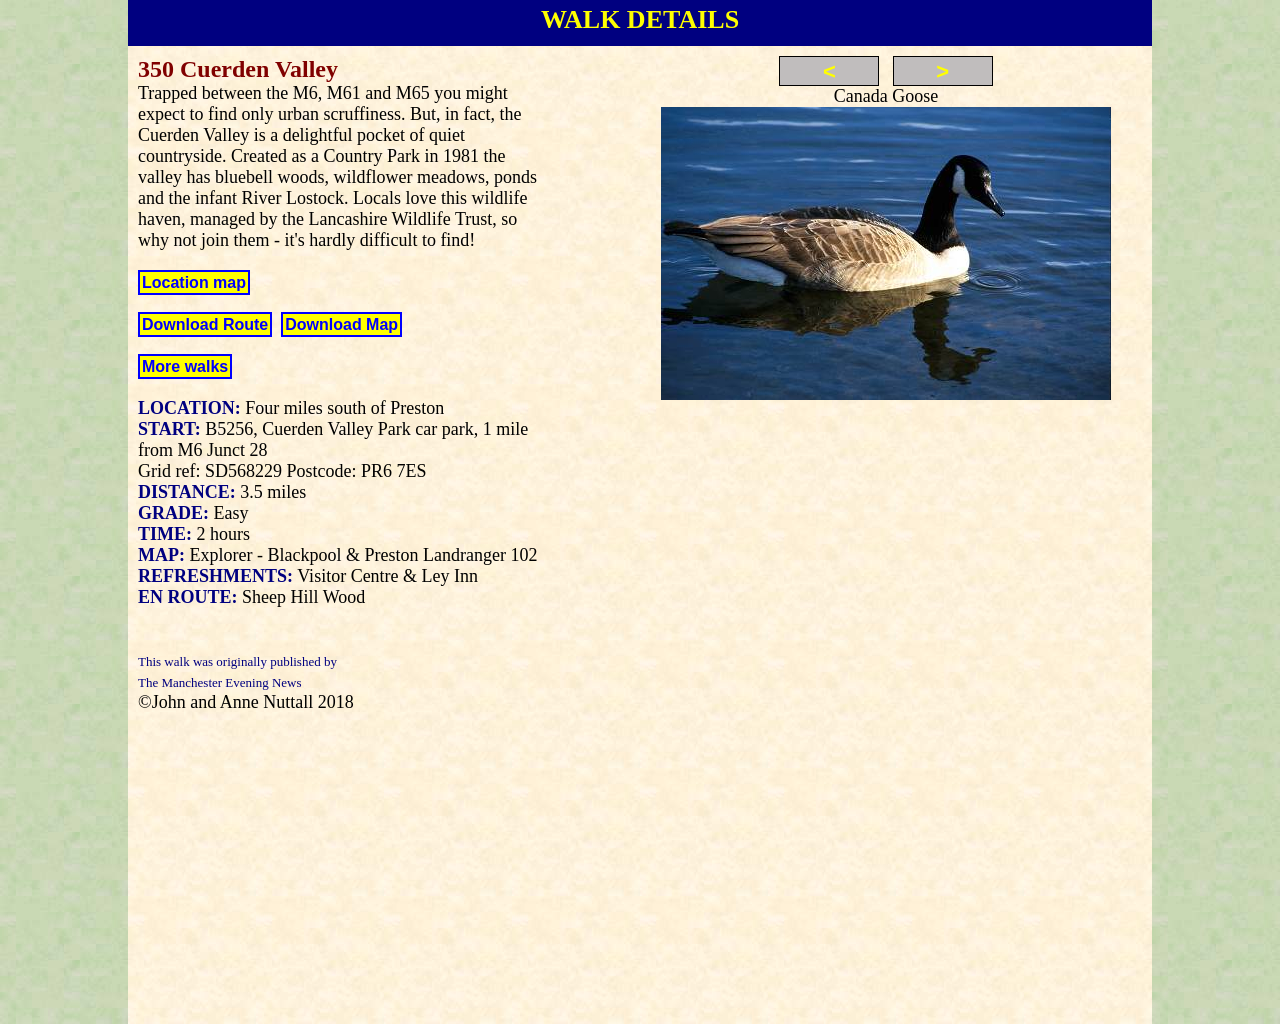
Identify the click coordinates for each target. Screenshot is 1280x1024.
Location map (194, 282)
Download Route (205, 324)
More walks (185, 366)
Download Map (341, 324)
